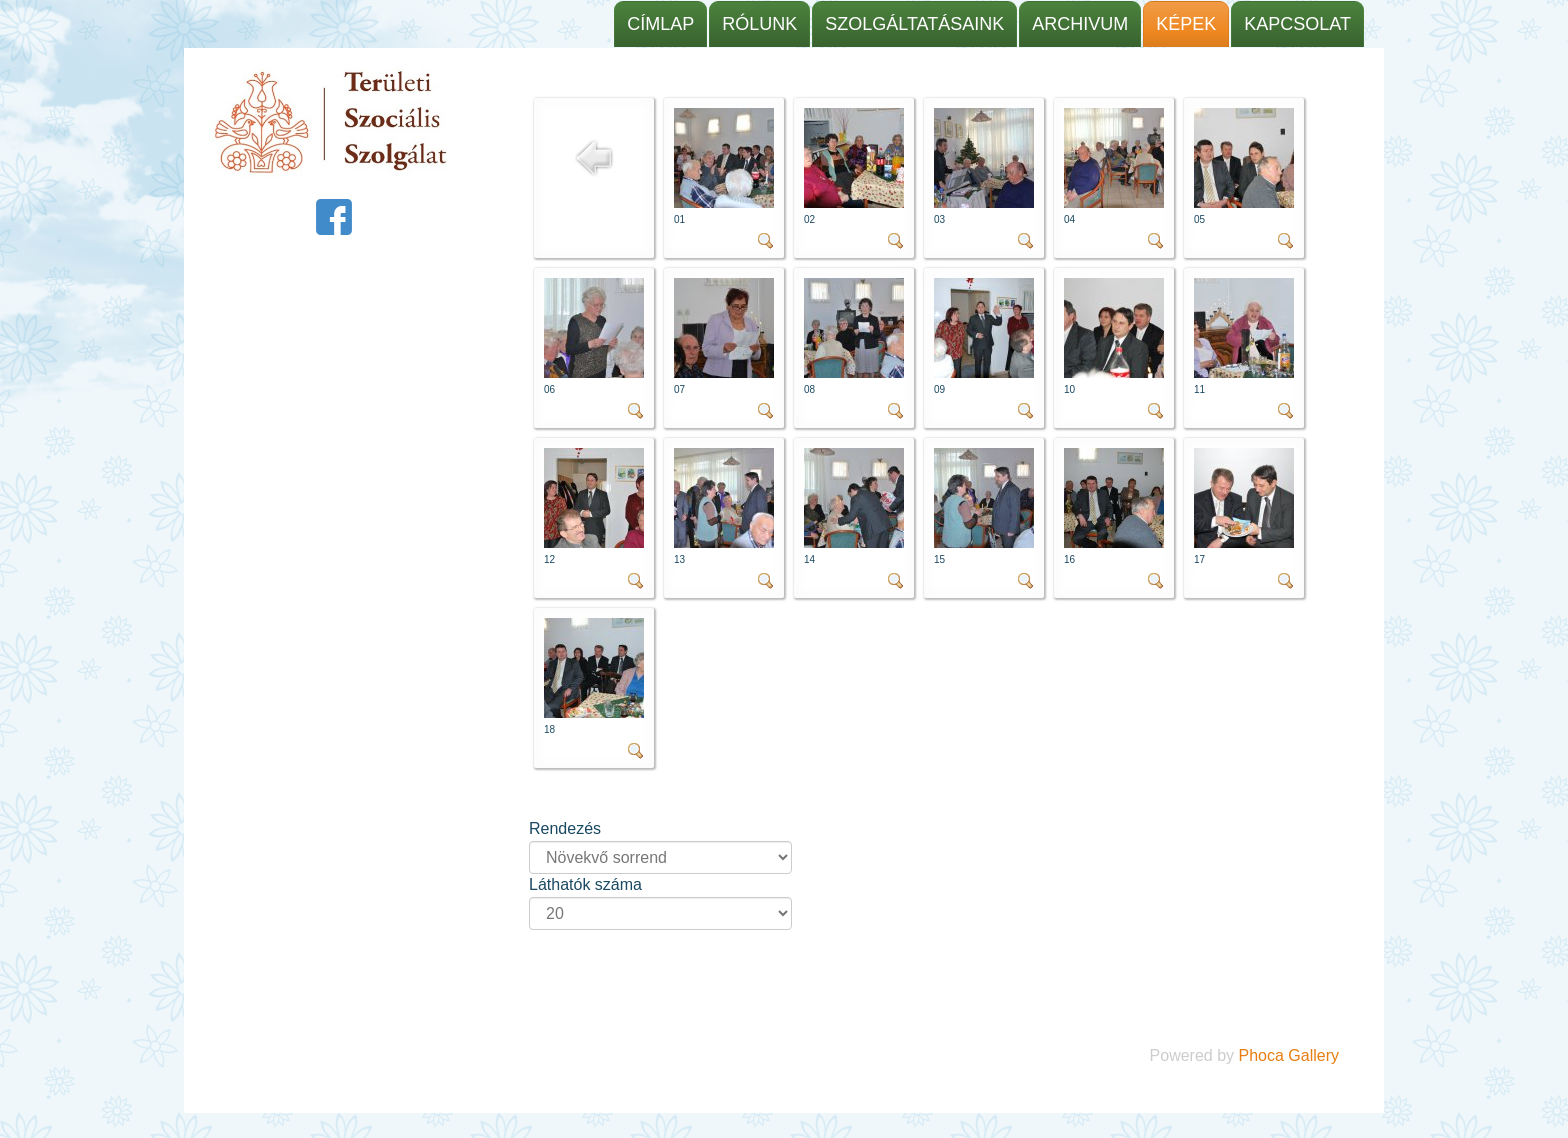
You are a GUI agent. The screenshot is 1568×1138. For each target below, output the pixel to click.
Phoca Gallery (1289, 1055)
